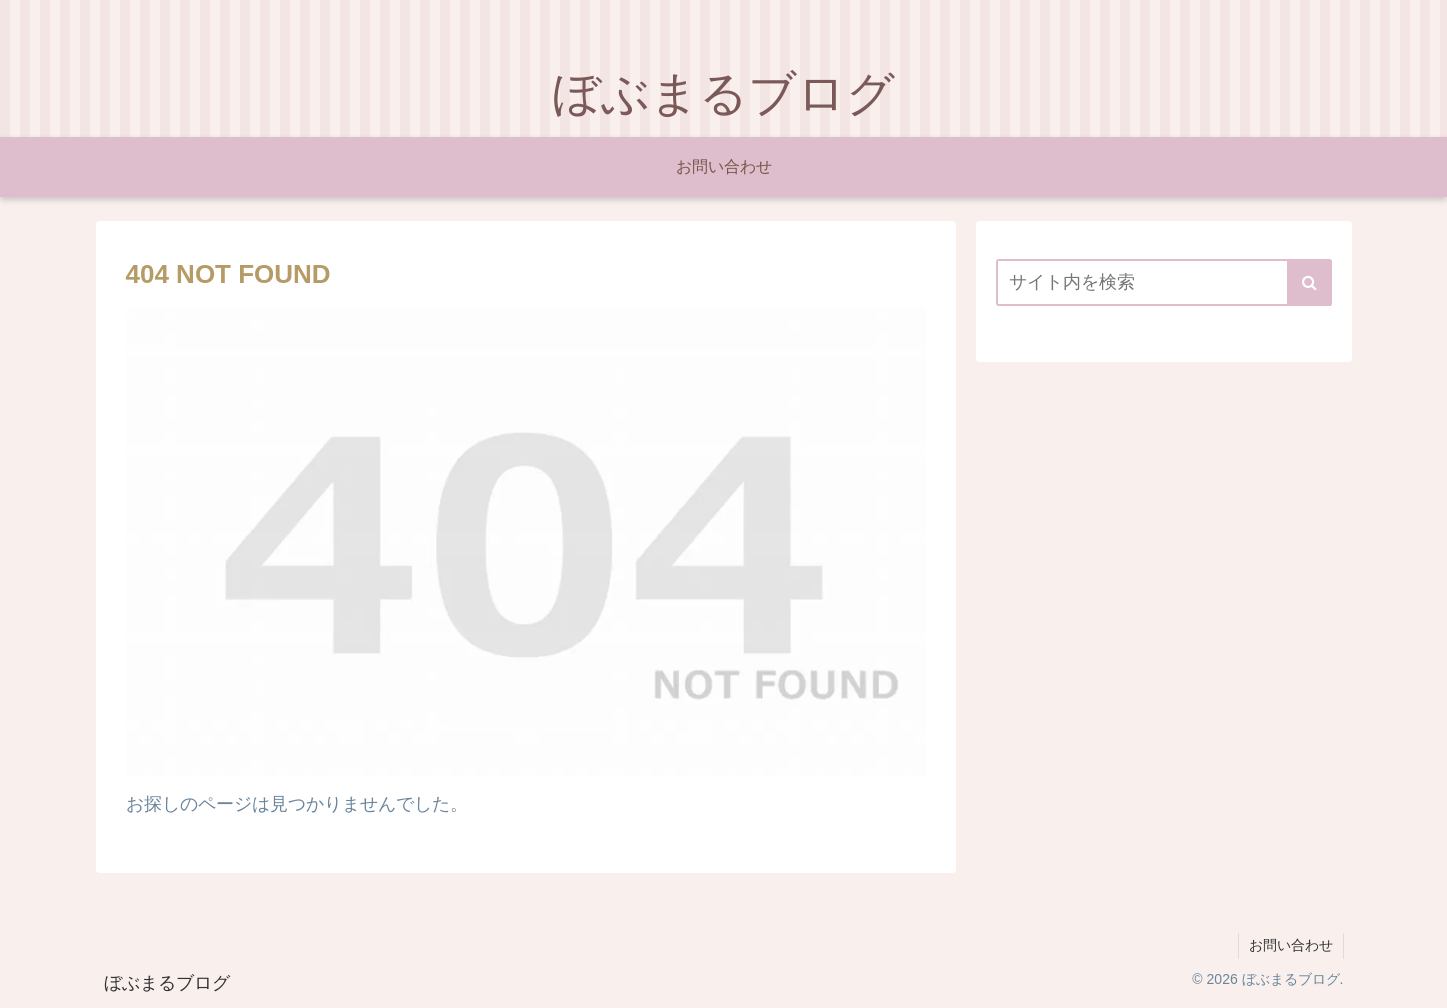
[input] (1164, 282)
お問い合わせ (1291, 945)
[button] (1309, 282)
